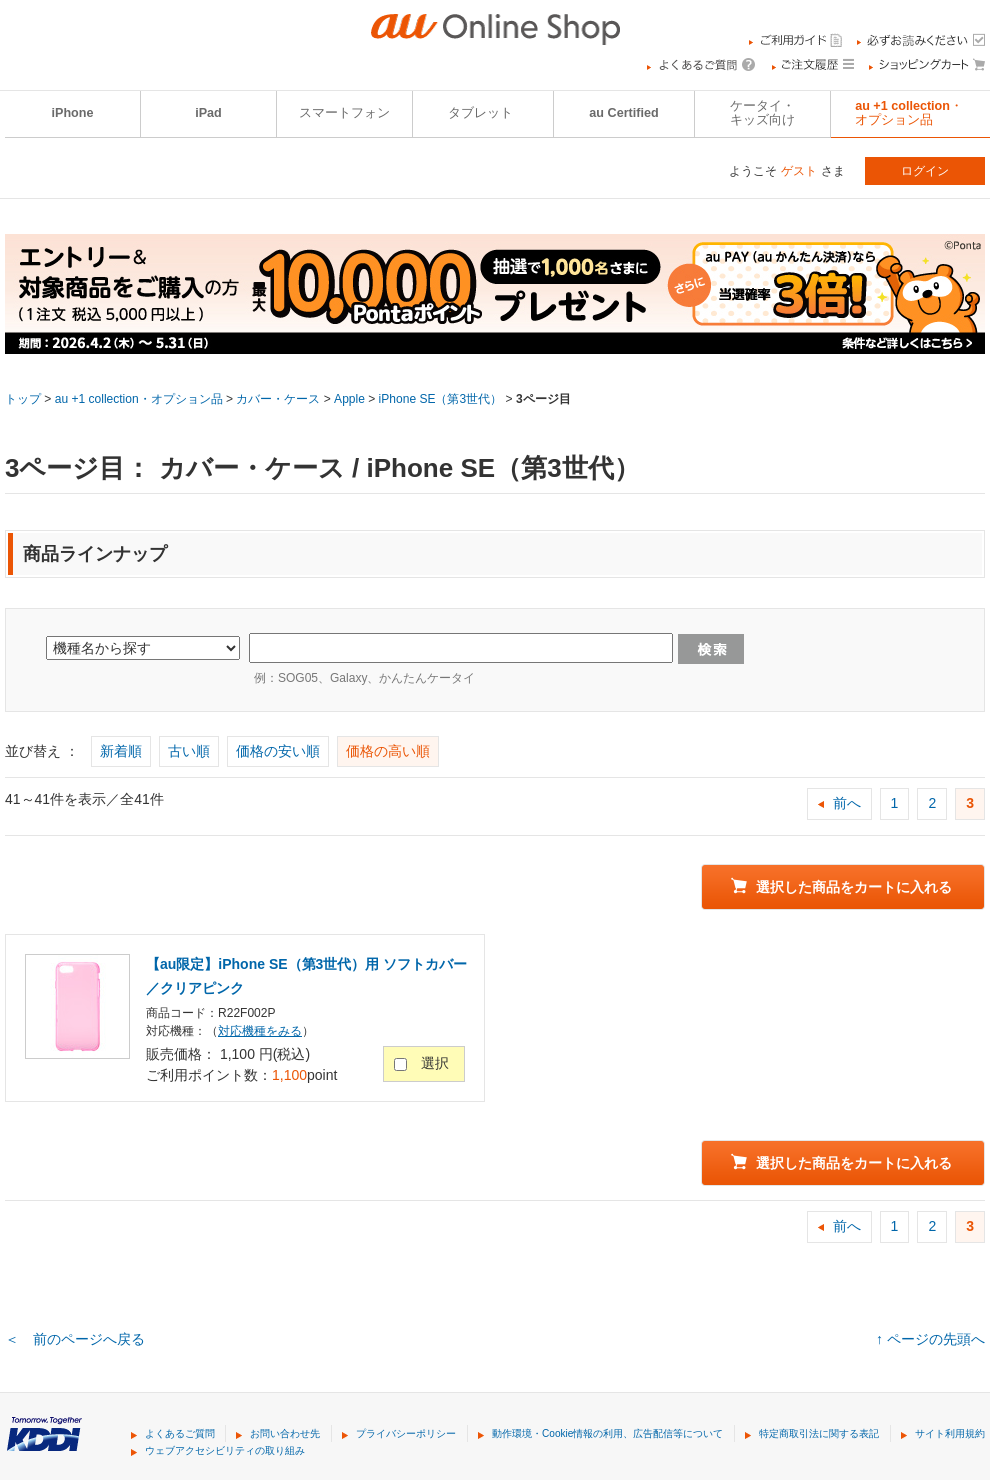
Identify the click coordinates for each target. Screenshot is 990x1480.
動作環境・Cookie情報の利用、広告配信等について (607, 1433)
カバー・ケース (278, 399)
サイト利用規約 (950, 1433)
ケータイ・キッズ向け (762, 113)
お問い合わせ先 (285, 1433)
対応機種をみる (260, 1031)
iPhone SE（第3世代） (441, 399)
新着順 (121, 751)
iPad (208, 113)
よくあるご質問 (180, 1433)
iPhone (73, 113)
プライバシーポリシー (406, 1433)
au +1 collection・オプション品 (139, 399)
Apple (349, 399)
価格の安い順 (278, 751)
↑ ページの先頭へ (930, 1339)
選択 (435, 1063)
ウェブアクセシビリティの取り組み (225, 1450)
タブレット (480, 113)
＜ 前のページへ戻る (75, 1339)
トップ (23, 399)
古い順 (189, 751)
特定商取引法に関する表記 (819, 1433)
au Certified (623, 113)
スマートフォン (344, 113)
